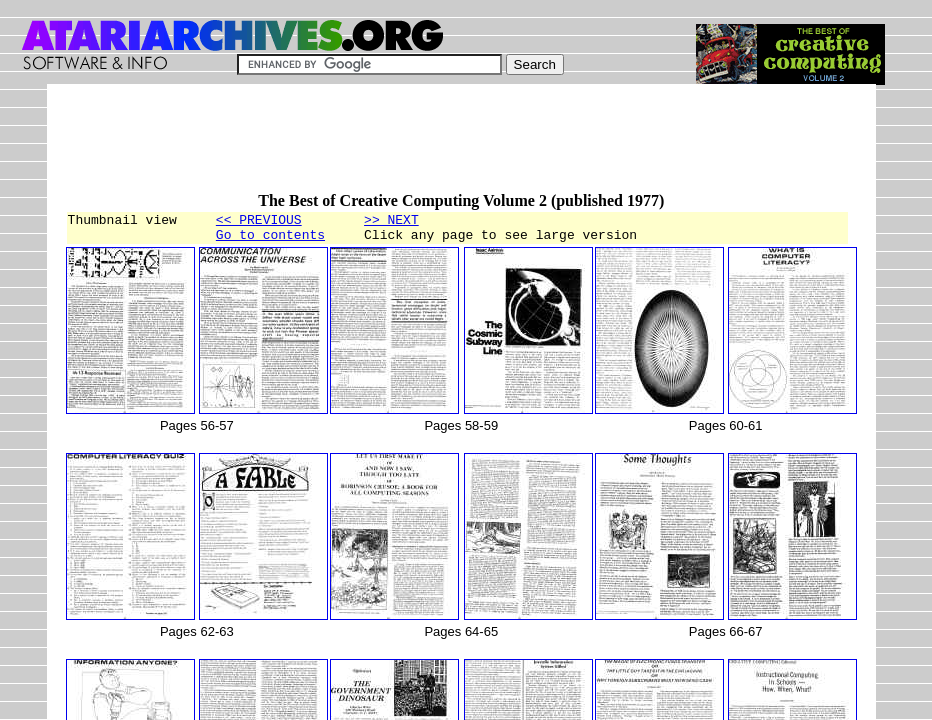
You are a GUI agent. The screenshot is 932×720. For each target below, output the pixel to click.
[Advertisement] (429, 147)
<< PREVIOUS (259, 222)
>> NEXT (391, 222)
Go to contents (270, 240)
